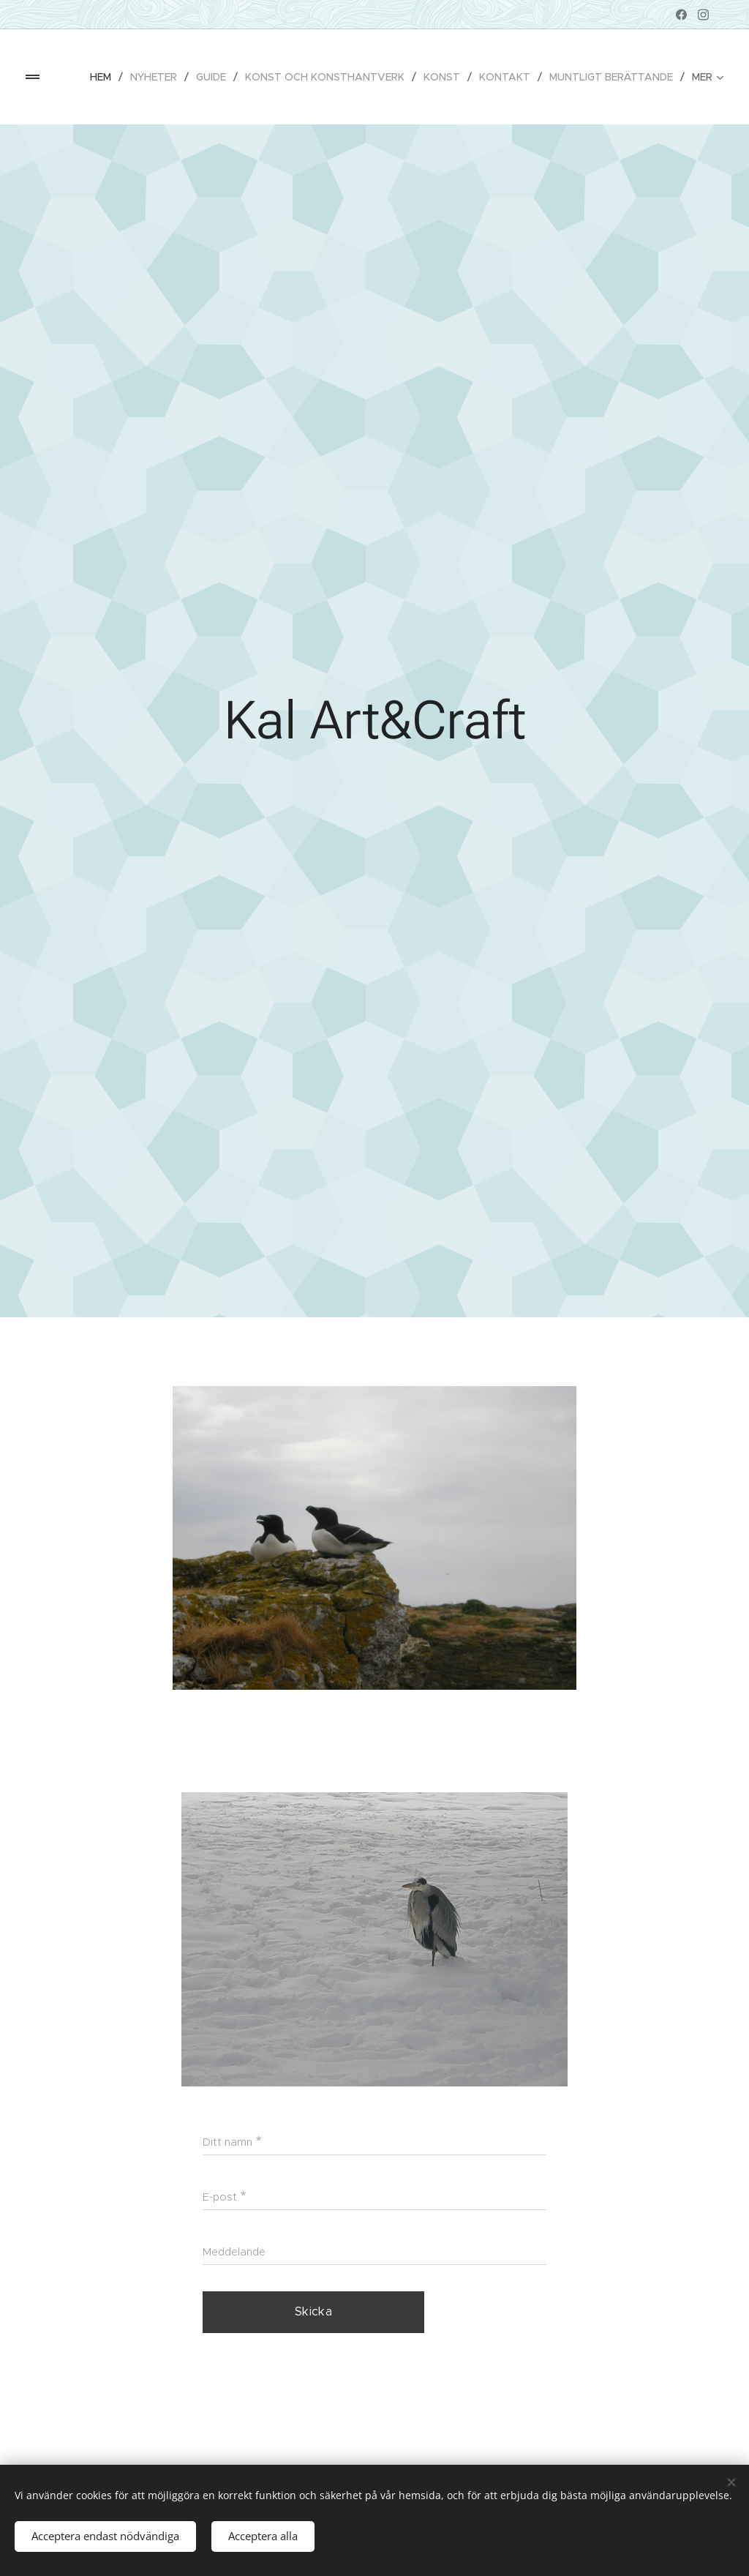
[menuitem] (104, 77)
